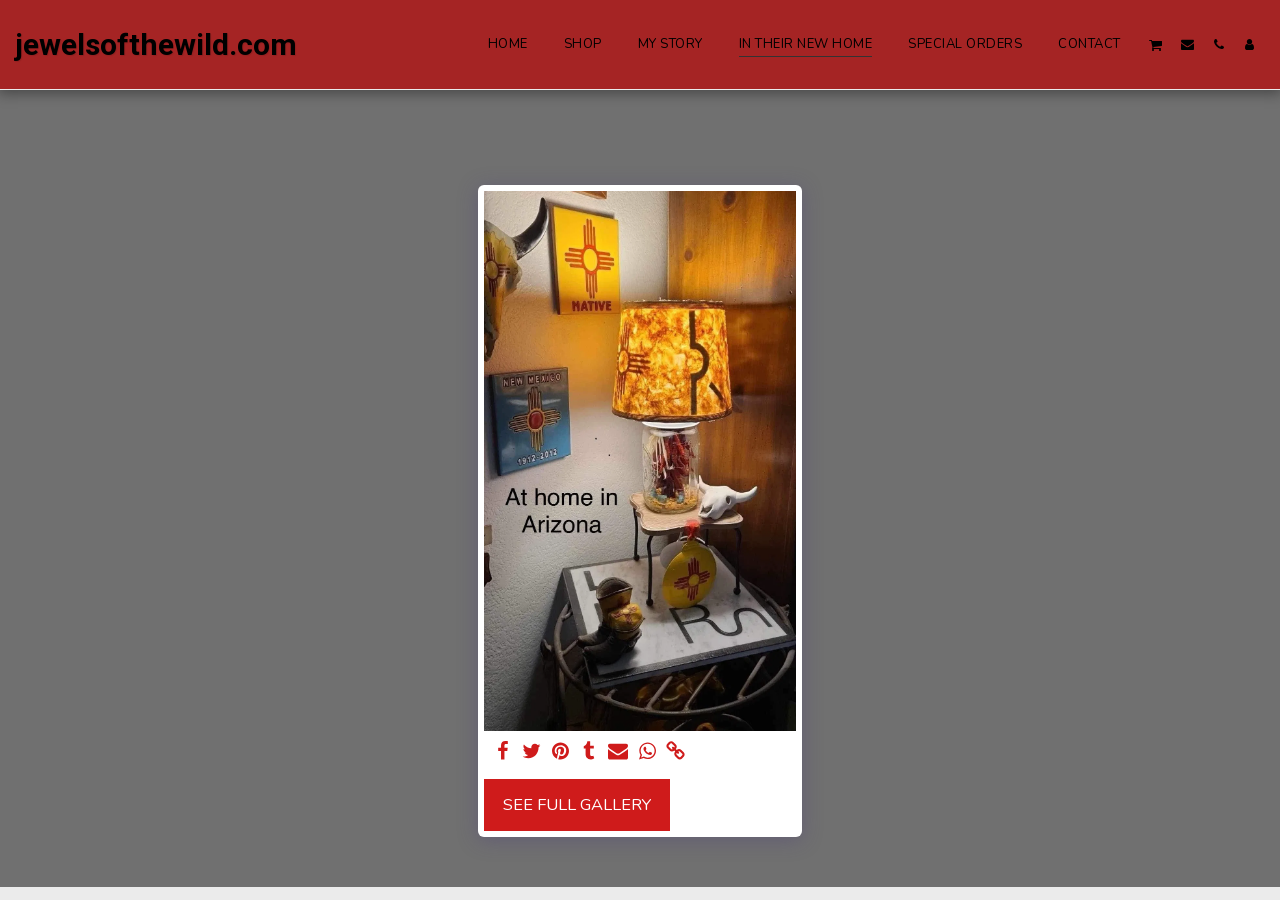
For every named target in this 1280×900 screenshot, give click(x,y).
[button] (1156, 44)
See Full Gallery (577, 804)
